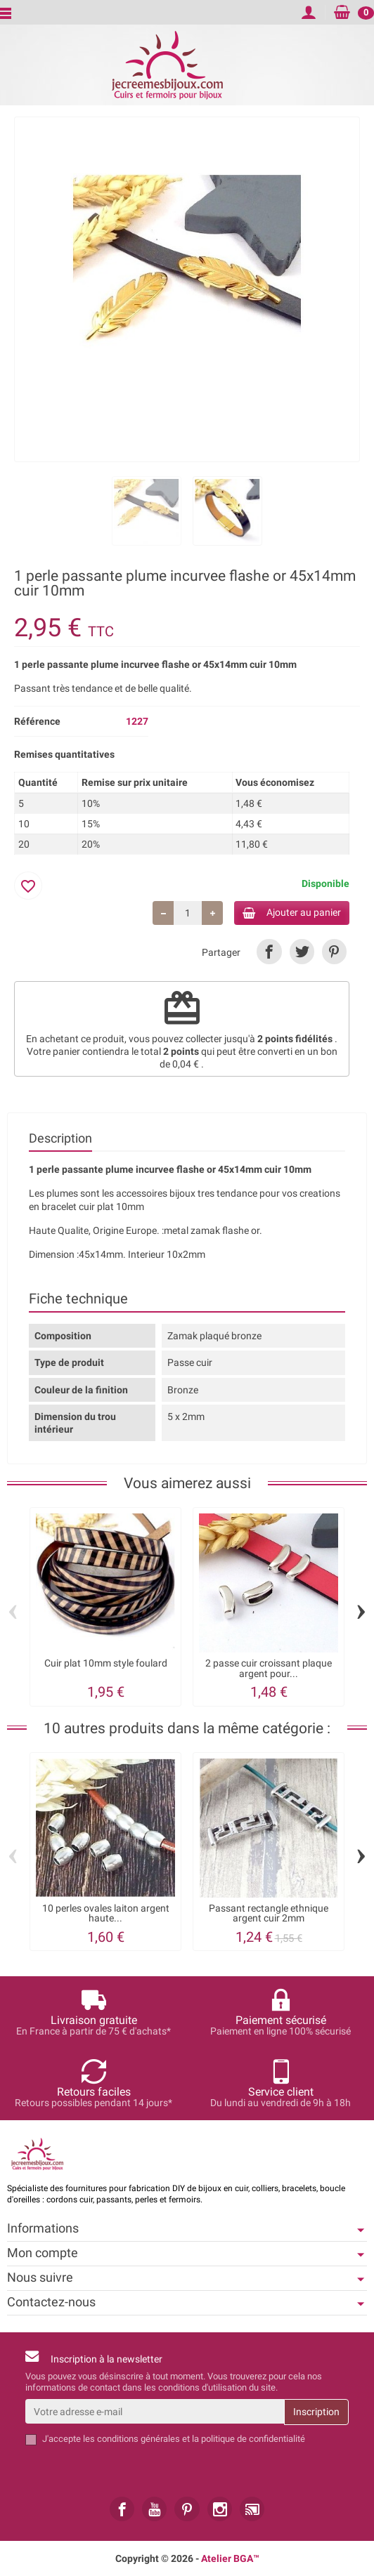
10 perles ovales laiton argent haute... (105, 1913)
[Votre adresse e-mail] (154, 2412)
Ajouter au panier (292, 913)
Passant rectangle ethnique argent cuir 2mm (268, 1913)
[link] (269, 951)
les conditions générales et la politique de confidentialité (194, 2438)
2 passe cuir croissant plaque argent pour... (268, 1667)
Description (60, 1138)
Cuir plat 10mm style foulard (105, 1663)
